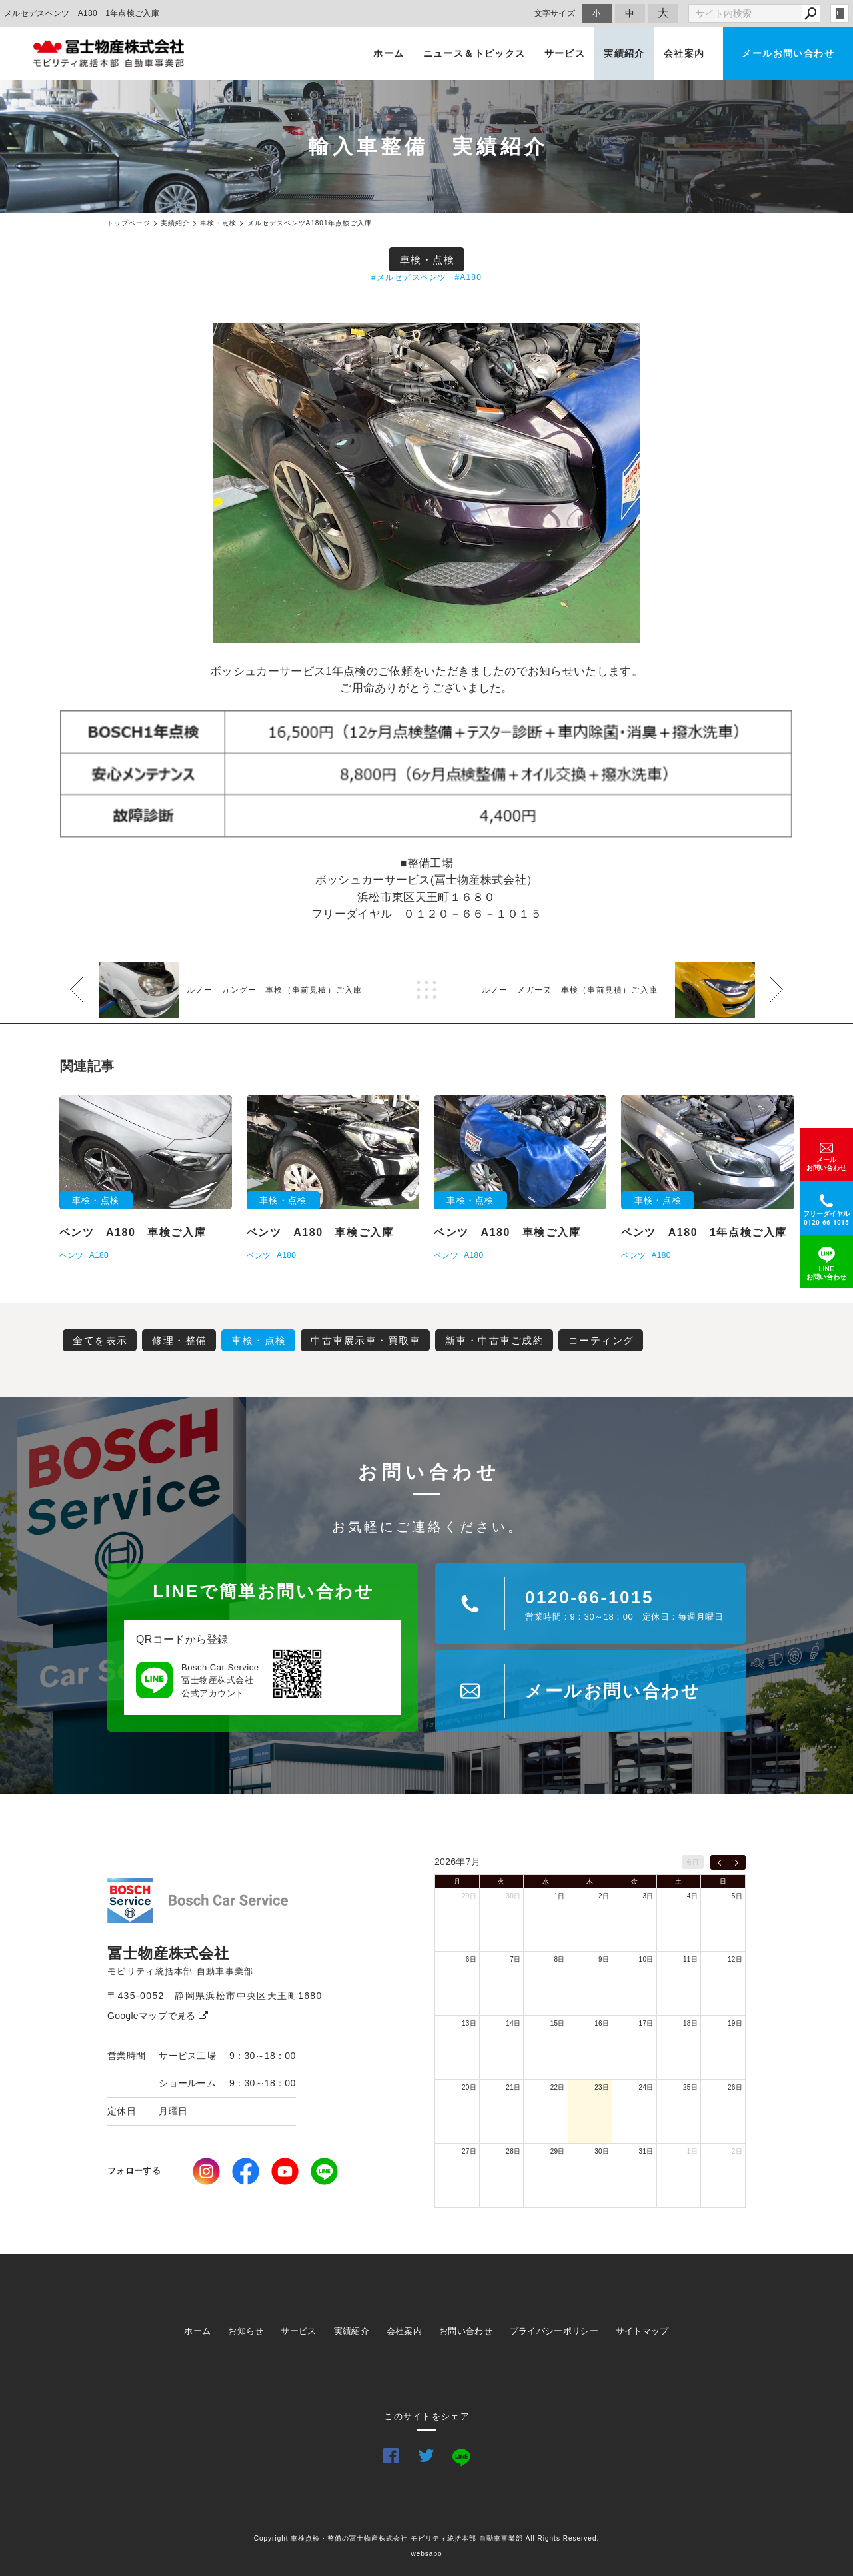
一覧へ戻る (426, 989)
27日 (469, 2151)
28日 (513, 2151)
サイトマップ (642, 2331)
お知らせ (245, 2331)
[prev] (719, 1862)
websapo (426, 2553)
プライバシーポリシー (554, 2331)
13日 (469, 2023)
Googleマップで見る (157, 2015)
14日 (513, 2023)
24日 (646, 2087)
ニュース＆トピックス (474, 53)
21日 (513, 2087)
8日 (559, 1959)
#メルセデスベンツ (408, 277)
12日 (735, 1959)
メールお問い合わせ (788, 53)
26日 (735, 2087)
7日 (515, 1959)
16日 (601, 2023)
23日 (601, 2087)
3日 (647, 1896)
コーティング (601, 1340)
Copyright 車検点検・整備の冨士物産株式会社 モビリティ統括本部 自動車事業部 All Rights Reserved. (427, 2538)
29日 (469, 1896)
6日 (471, 1959)
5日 (737, 1896)
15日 (557, 2023)
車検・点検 (427, 259)
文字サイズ (555, 13)
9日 (603, 1959)
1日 (559, 1896)
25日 (690, 2087)
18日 (690, 2023)
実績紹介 (624, 53)
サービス (565, 53)
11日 (690, 1959)
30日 (513, 1896)
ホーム (388, 53)
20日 (469, 2087)
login (839, 13)
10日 (646, 1959)
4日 (692, 1896)
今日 (693, 1862)
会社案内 (684, 53)
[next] (737, 1862)
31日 (646, 2151)
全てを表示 (100, 1340)
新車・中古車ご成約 (494, 1340)
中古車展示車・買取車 (366, 1340)
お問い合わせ (465, 2331)
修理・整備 (179, 1340)
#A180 (468, 277)
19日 (735, 2023)
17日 (646, 2023)
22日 (557, 2087)
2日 (603, 1896)
